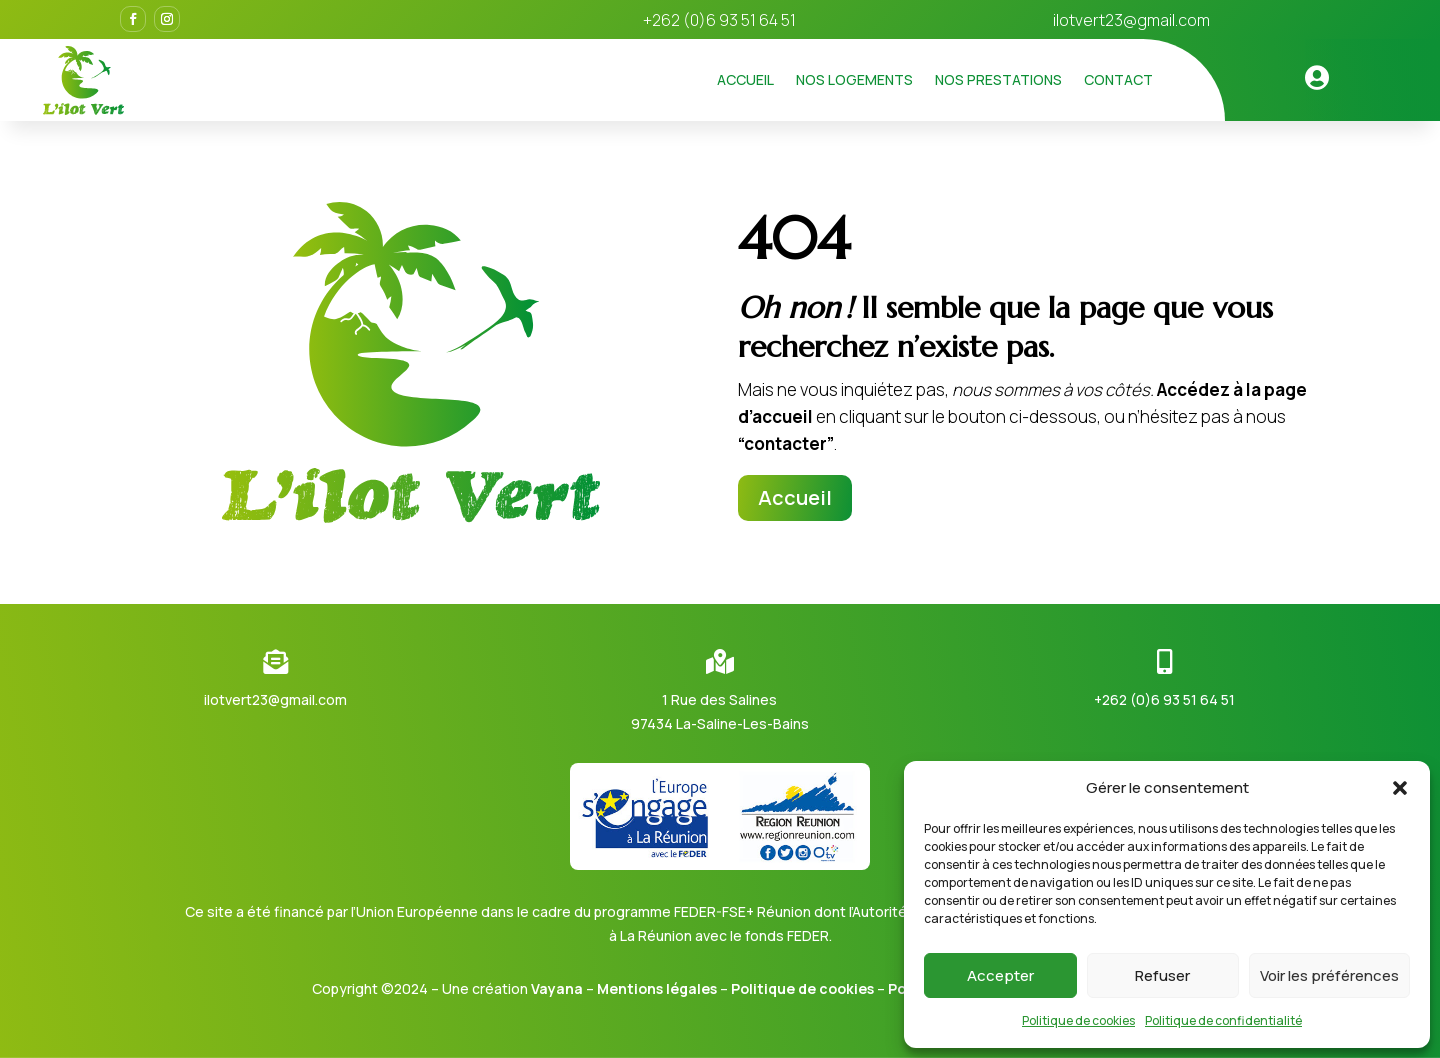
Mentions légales (657, 988)
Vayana (557, 988)
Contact (1118, 79)
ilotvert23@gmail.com (1131, 20)
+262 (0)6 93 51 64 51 (1164, 699)
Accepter (1000, 975)
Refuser (1162, 975)
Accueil (745, 79)
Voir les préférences (1329, 975)
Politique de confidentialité (1223, 1020)
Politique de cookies (1078, 1020)
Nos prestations (998, 79)
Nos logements (854, 79)
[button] (1400, 788)
